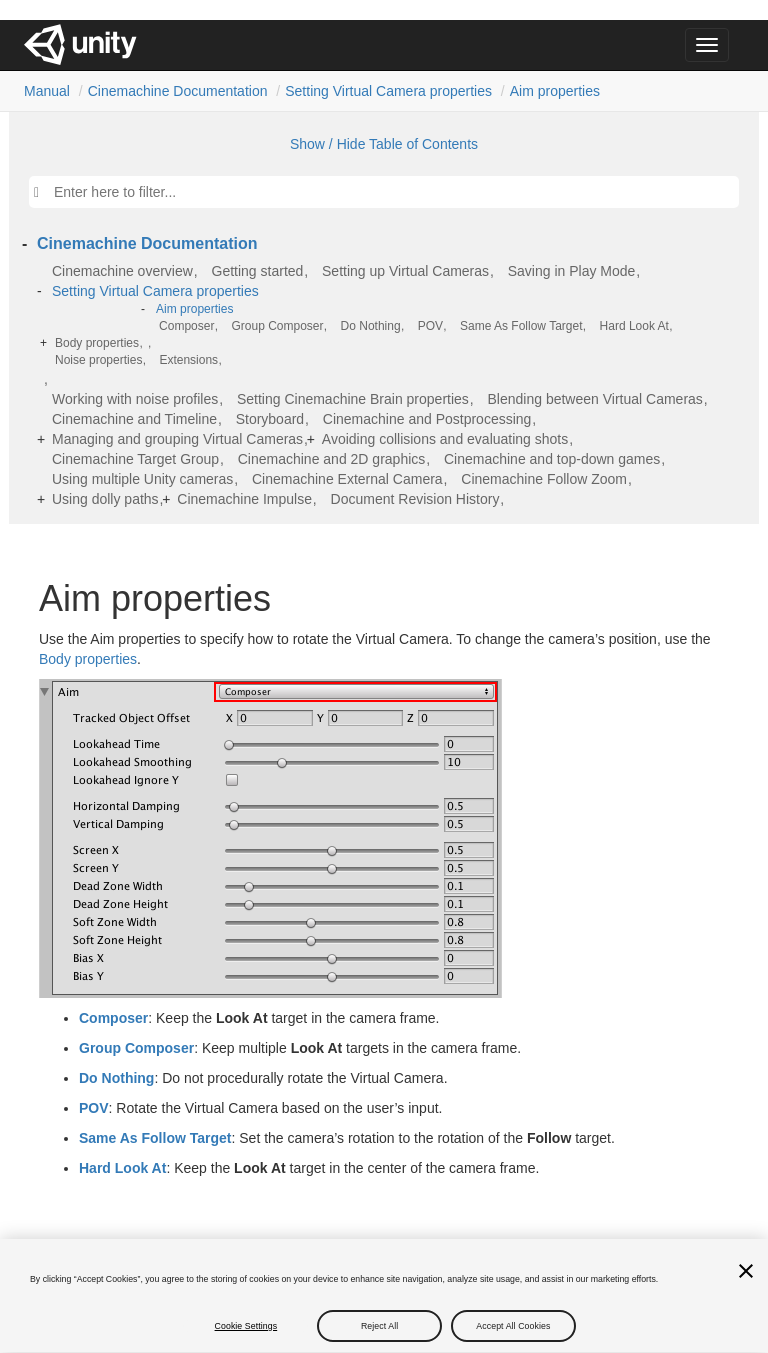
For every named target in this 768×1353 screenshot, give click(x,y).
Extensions (188, 360)
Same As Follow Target (521, 326)
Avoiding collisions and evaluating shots (445, 439)
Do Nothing (371, 326)
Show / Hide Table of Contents (384, 144)
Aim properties (555, 91)
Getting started (258, 271)
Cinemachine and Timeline (134, 419)
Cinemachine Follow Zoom (544, 479)
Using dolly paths (105, 499)
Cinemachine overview (122, 271)
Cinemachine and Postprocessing (427, 419)
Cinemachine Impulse (244, 499)
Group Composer (277, 326)
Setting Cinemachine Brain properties (353, 399)
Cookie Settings (246, 1335)
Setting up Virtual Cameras (405, 271)
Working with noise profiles (135, 399)
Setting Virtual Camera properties (388, 91)
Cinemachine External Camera (347, 479)
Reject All (379, 1335)
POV (430, 326)
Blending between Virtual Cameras (595, 399)
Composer (186, 326)
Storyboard (270, 419)
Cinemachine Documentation (178, 91)
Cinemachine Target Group (135, 459)
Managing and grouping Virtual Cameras (177, 439)
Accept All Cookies (513, 1335)
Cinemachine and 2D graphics (332, 459)
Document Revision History (415, 499)
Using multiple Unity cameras (142, 479)
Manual (47, 91)
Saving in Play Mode (572, 271)
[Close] (746, 1280)
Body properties (97, 343)
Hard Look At (634, 326)
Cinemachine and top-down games (552, 459)
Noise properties (98, 360)
